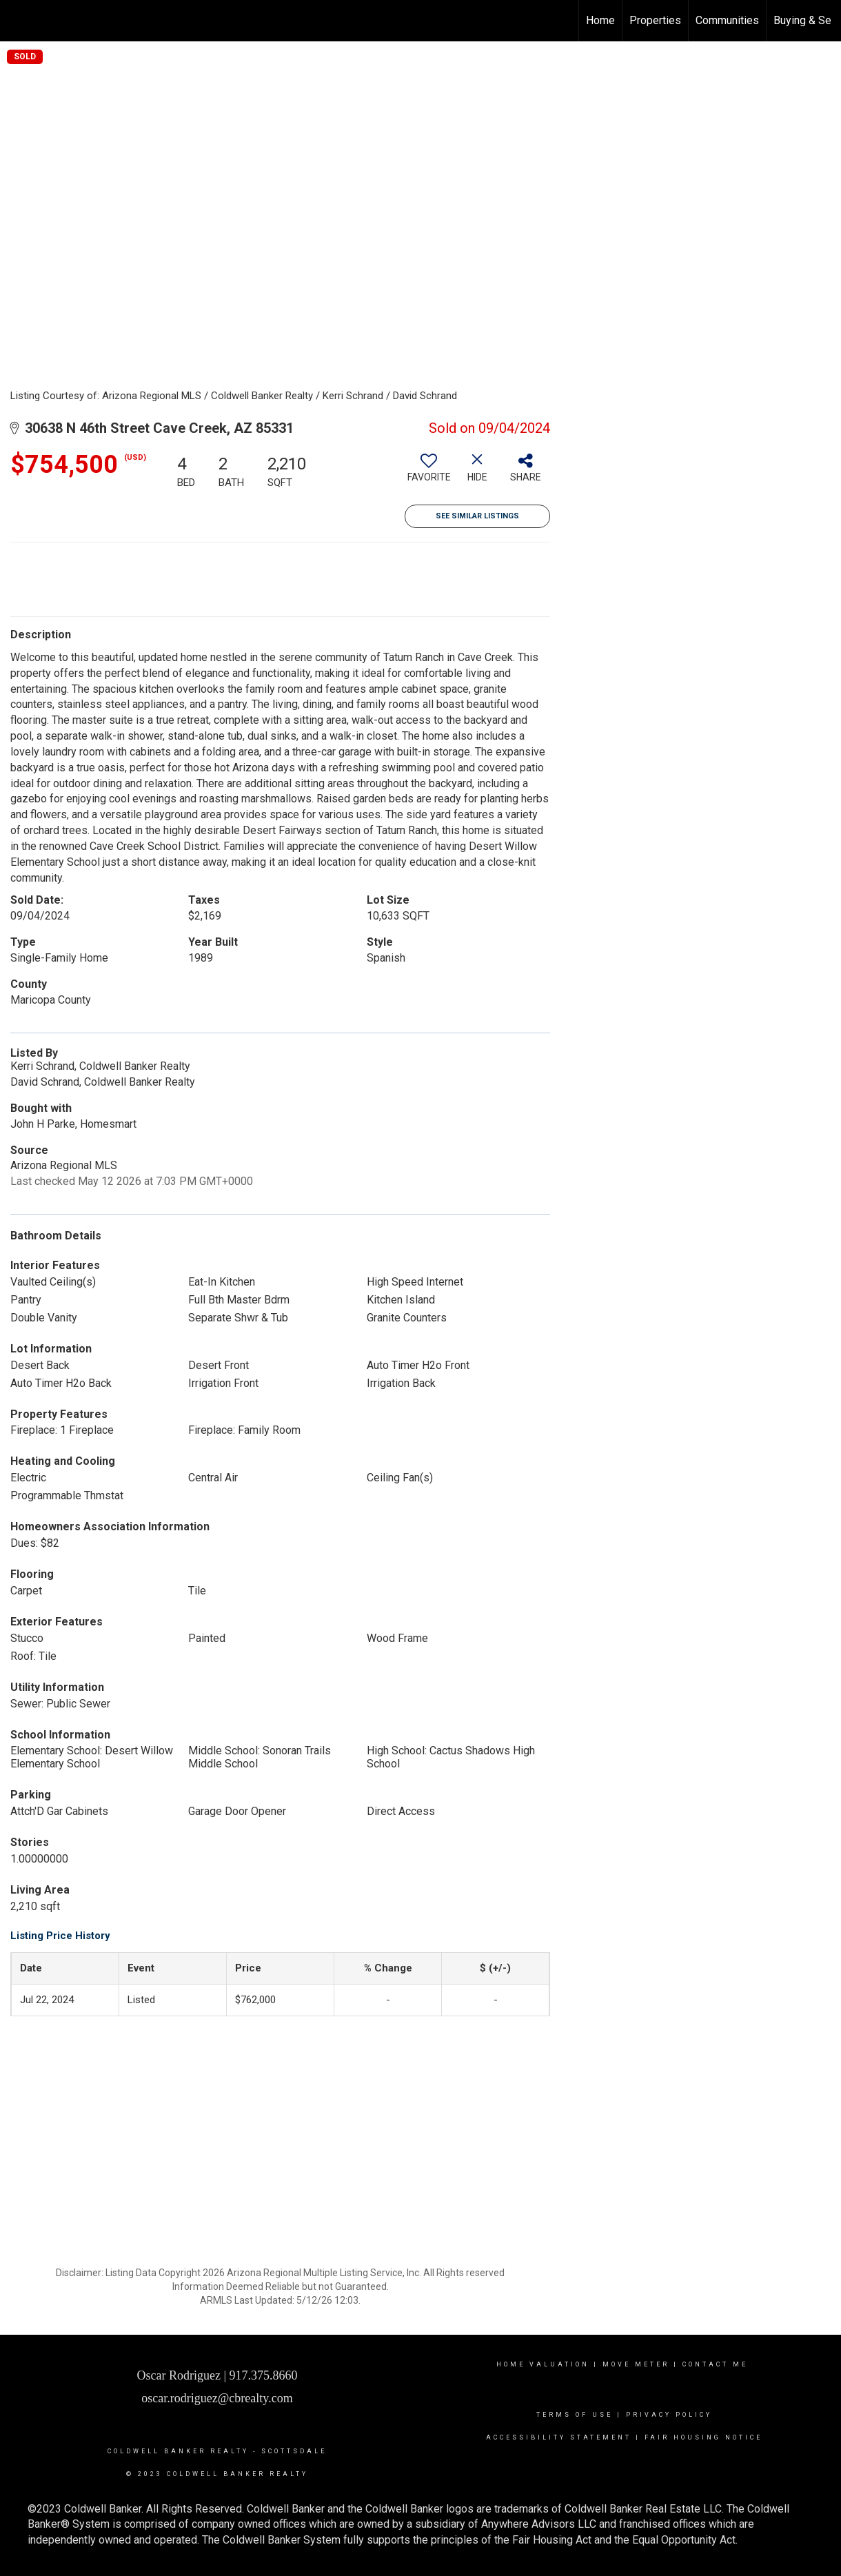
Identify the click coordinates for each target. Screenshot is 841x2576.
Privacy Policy (669, 2414)
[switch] (429, 473)
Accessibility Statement (558, 2437)
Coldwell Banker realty (176, 2451)
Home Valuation (542, 2364)
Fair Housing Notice (703, 2437)
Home (600, 20)
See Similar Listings (477, 515)
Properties (655, 20)
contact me (717, 2364)
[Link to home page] (17, 20)
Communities (727, 20)
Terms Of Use (574, 2414)
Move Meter (635, 2364)
